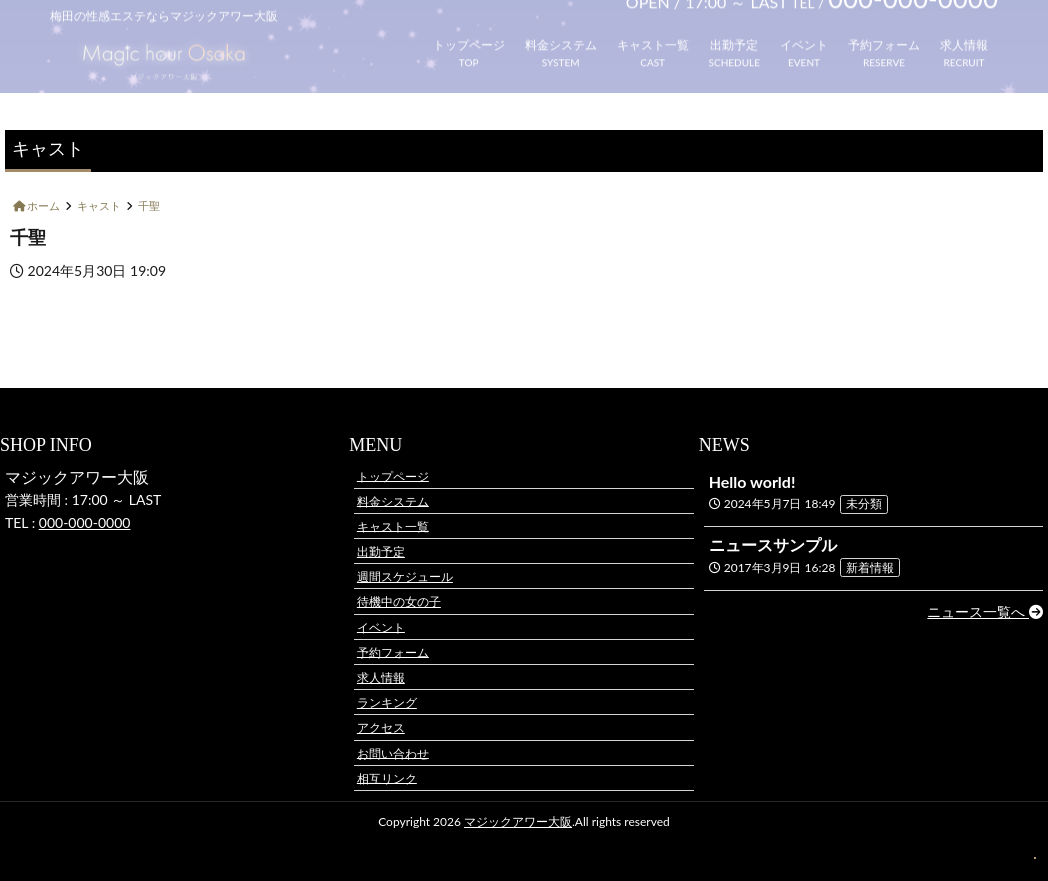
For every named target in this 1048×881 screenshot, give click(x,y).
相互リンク (387, 777)
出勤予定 (734, 34)
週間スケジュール (405, 576)
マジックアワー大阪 (518, 821)
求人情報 (964, 34)
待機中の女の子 (399, 601)
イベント (804, 34)
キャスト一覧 (653, 34)
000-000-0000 (85, 522)
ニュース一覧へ (985, 611)
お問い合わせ (393, 752)
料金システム (561, 34)
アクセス (381, 727)
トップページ (469, 34)
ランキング (387, 702)
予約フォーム (884, 34)
